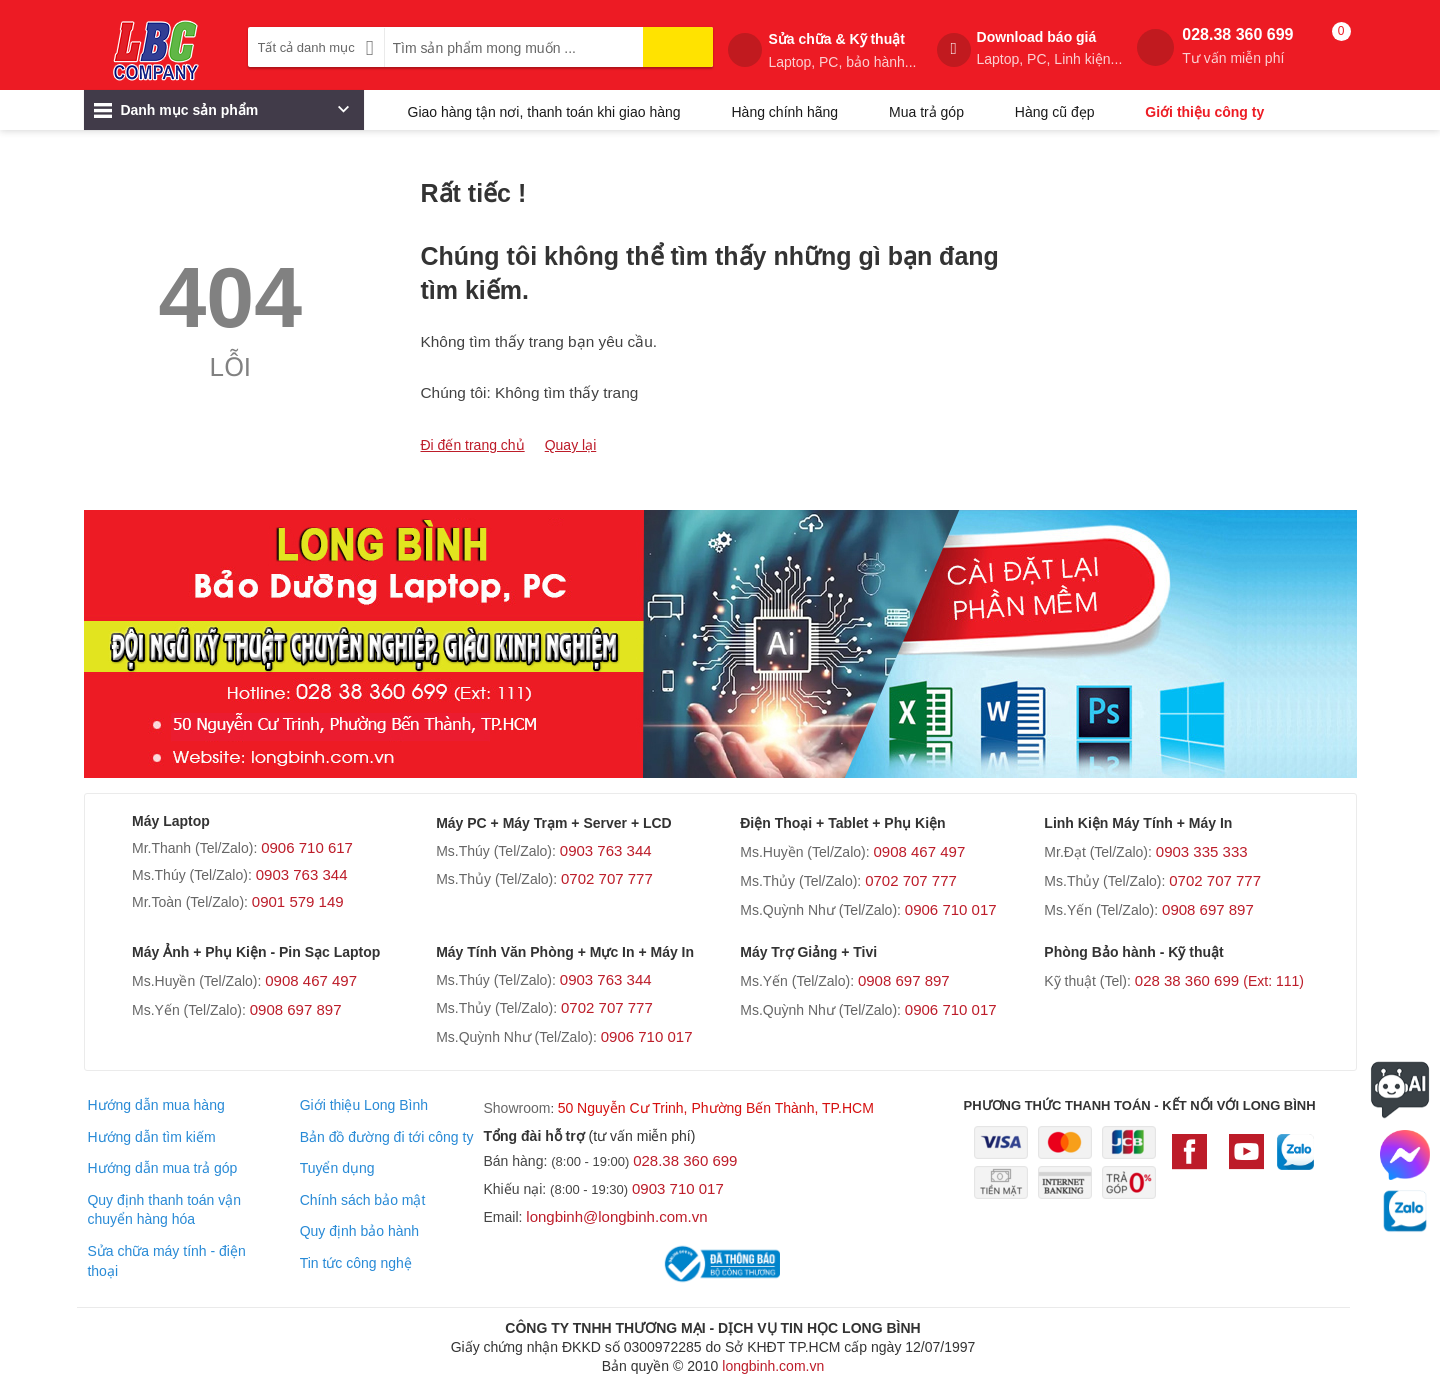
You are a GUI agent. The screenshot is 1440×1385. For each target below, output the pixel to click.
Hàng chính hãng (784, 112)
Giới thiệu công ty (1204, 112)
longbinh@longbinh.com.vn (616, 1216)
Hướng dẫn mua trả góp (162, 1168)
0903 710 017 (678, 1188)
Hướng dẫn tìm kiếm (151, 1137)
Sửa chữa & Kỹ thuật (842, 51)
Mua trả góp (926, 112)
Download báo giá (1050, 48)
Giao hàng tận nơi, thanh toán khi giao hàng (544, 112)
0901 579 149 (298, 901)
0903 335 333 (1202, 851)
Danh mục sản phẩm (221, 115)
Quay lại (571, 445)
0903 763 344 (302, 874)
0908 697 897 (1208, 909)
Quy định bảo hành (359, 1231)
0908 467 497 (919, 851)
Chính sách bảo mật (363, 1200)
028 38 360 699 (1219, 980)
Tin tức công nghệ (356, 1263)
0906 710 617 (307, 847)
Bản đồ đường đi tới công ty (387, 1137)
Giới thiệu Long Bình (364, 1105)
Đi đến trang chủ (473, 445)
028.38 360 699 (1237, 46)
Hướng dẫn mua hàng (155, 1105)
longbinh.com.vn (773, 1366)
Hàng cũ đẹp (1055, 112)
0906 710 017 (951, 909)
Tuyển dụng (337, 1168)
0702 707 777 (607, 878)
